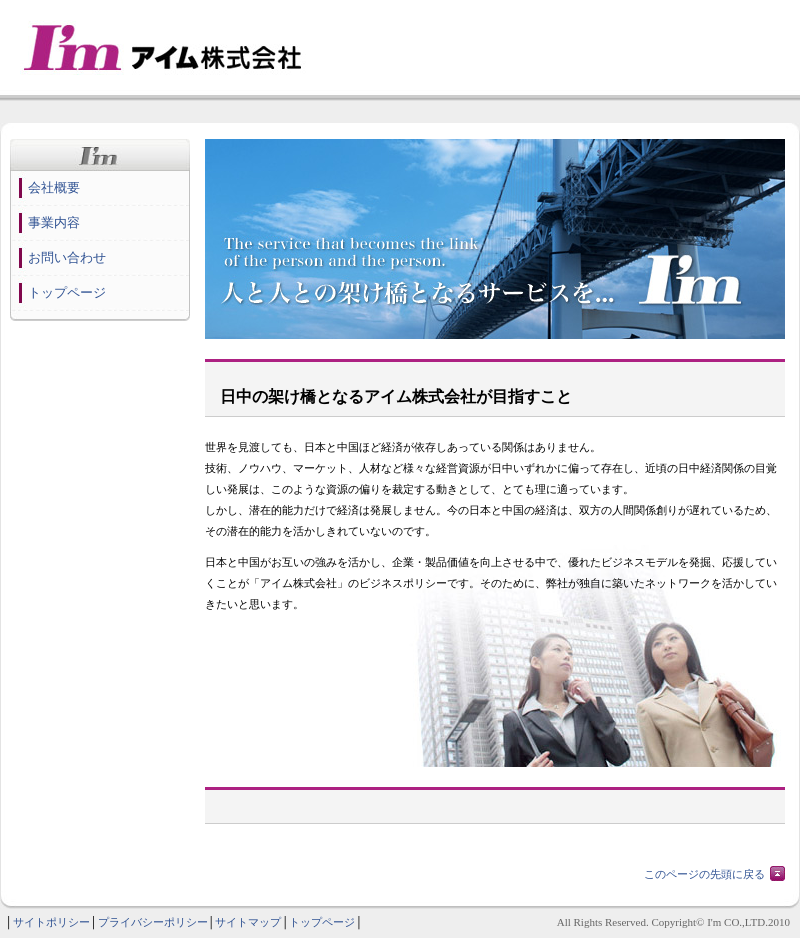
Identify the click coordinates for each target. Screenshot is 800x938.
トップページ (67, 292)
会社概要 (54, 187)
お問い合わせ (67, 257)
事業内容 (54, 222)
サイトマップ (248, 922)
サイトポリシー (51, 922)
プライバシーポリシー (153, 922)
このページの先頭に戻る (704, 874)
